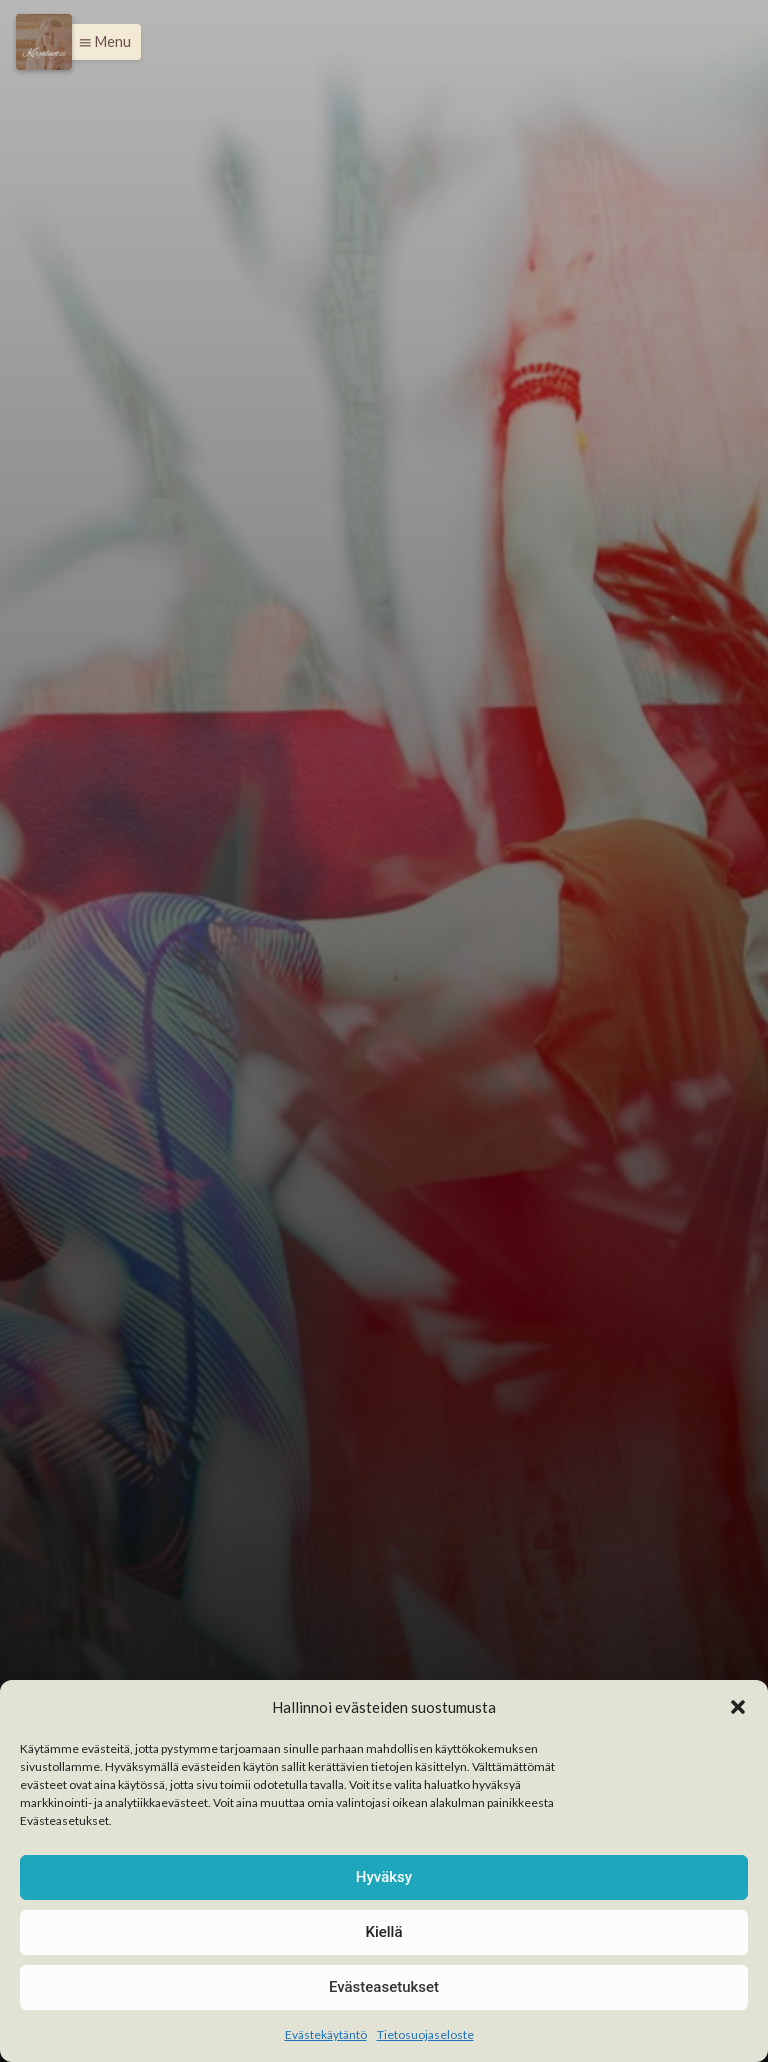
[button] (738, 1707)
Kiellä (383, 1932)
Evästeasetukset (384, 1987)
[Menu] (44, 42)
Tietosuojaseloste (425, 2034)
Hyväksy (384, 1877)
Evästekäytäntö (326, 2034)
